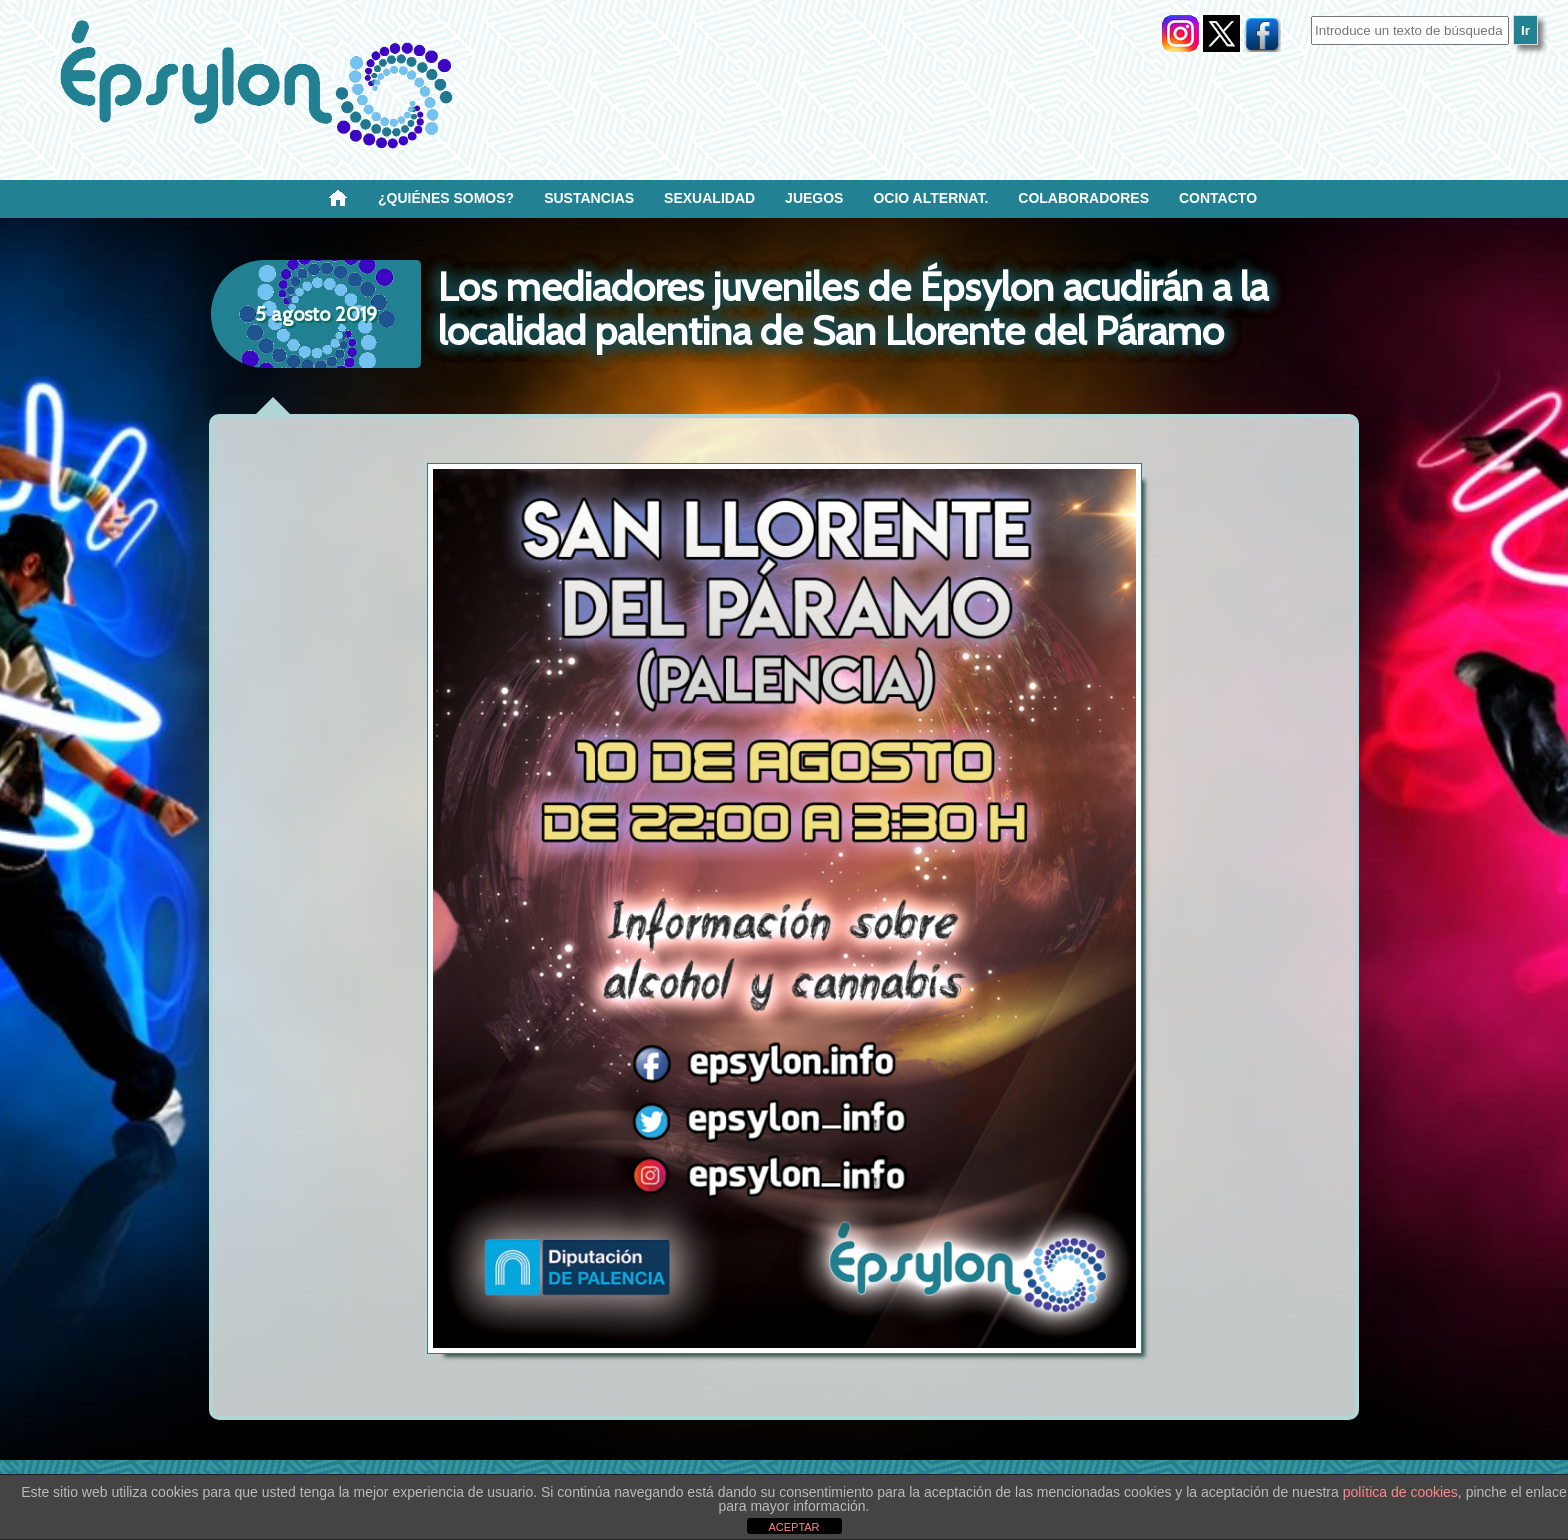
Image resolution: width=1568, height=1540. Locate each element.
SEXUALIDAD (709, 198)
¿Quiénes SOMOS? (446, 198)
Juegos (814, 198)
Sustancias (589, 198)
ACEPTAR (793, 1527)
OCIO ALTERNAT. (930, 198)
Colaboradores (1083, 198)
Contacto (1218, 198)
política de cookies (1400, 1492)
